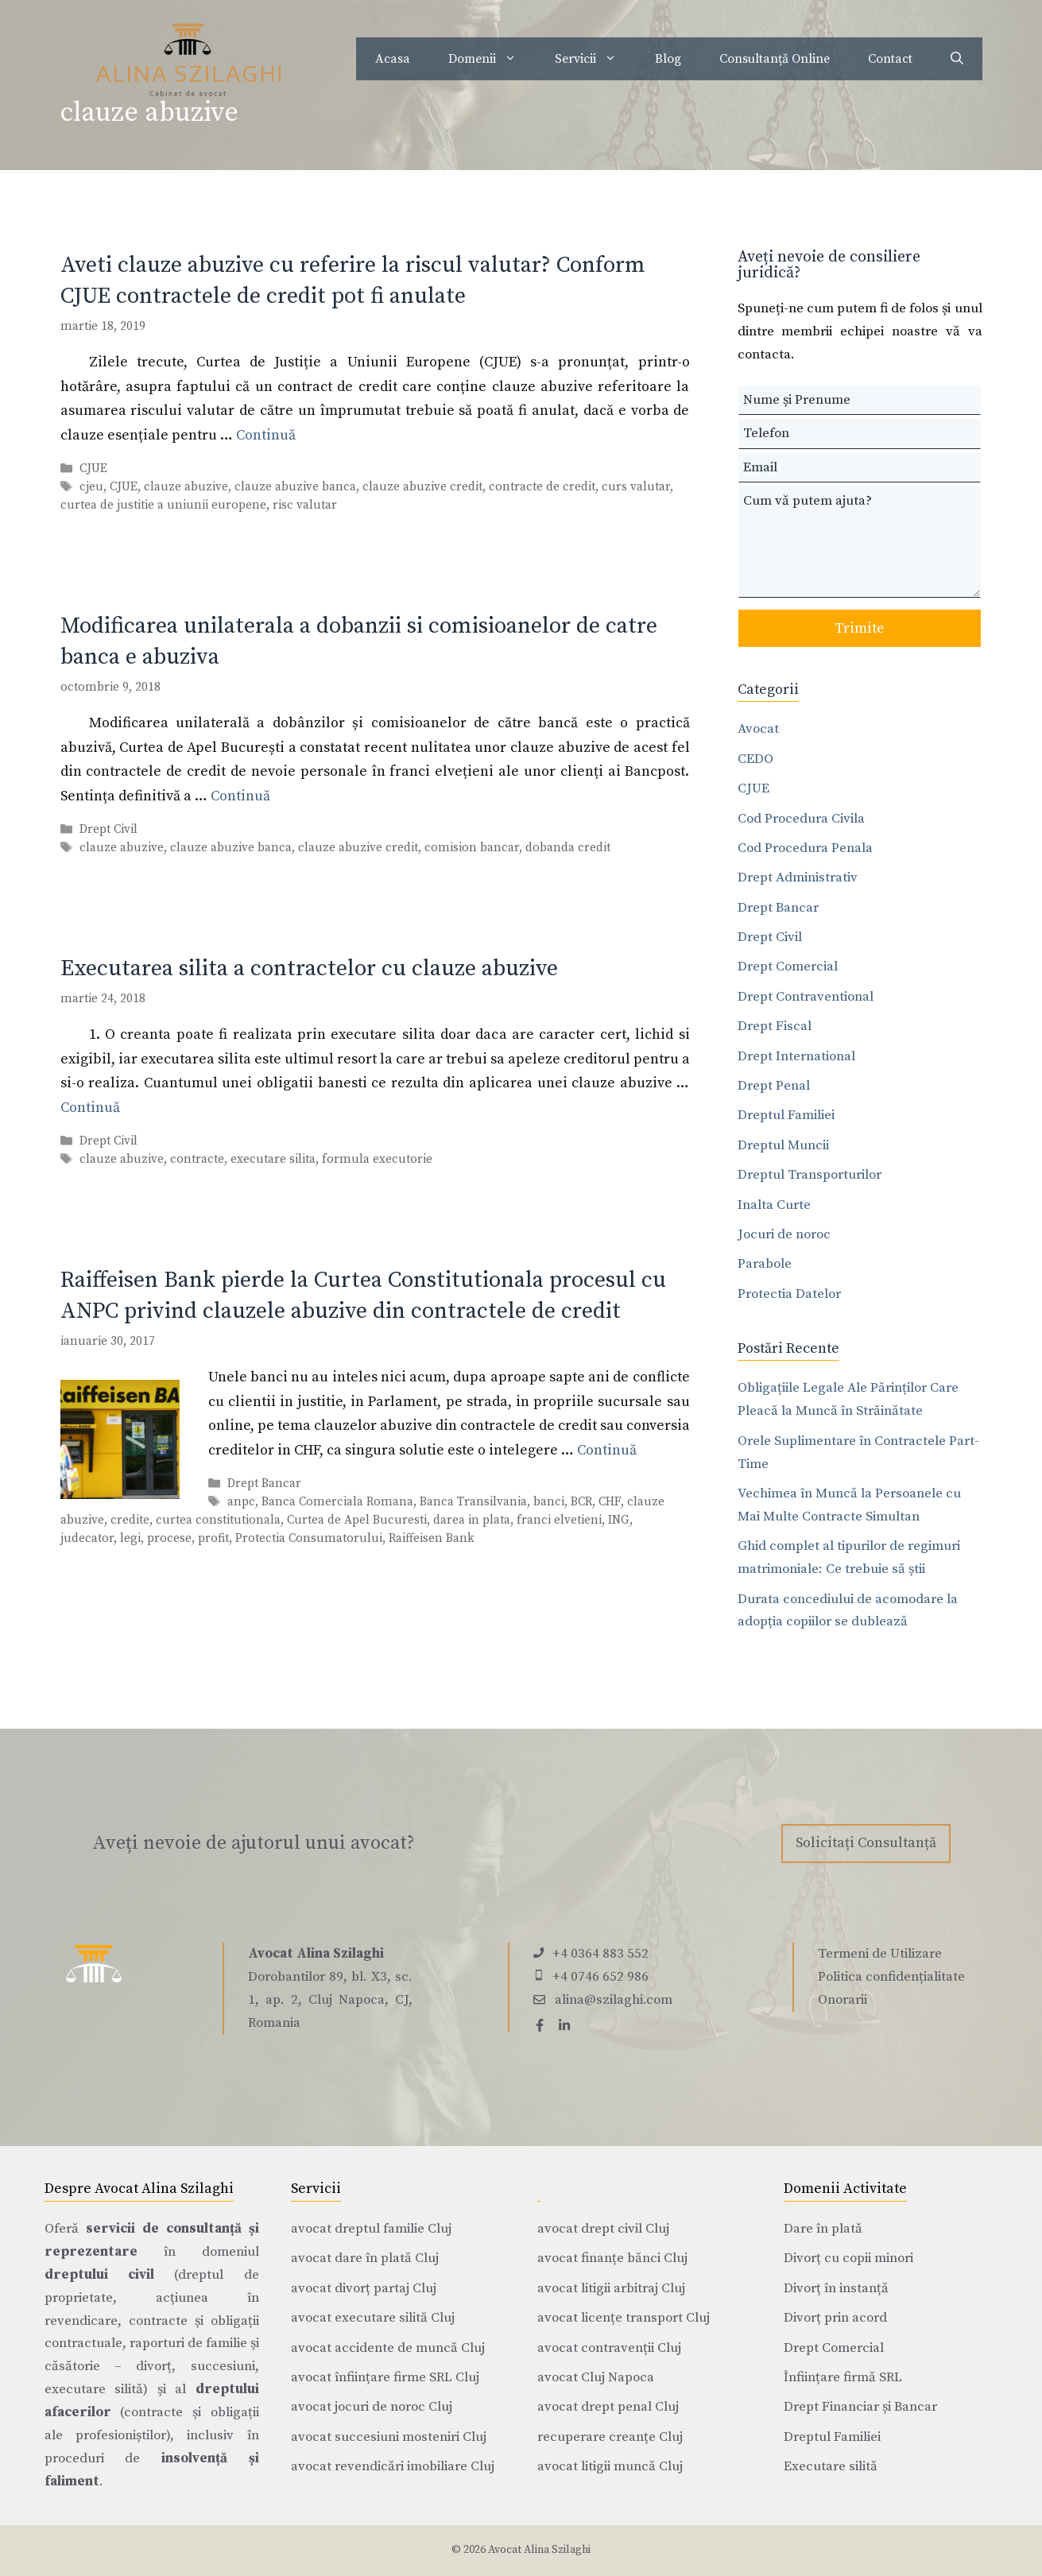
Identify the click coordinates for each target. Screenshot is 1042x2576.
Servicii (595, 58)
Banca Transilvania (473, 1501)
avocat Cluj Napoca (595, 2377)
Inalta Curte (774, 1205)
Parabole (765, 1264)
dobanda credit (567, 847)
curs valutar (636, 486)
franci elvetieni (559, 1520)
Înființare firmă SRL (843, 2377)
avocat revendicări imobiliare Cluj (392, 2466)
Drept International (796, 1056)
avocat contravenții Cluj (609, 2348)
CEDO (755, 759)
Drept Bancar (264, 1483)
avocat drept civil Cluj (603, 2228)
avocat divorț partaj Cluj (363, 2288)
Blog (668, 59)
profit (213, 1538)
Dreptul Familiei (786, 1115)
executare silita (273, 1159)
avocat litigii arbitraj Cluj (611, 2288)
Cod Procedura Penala (805, 848)
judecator (87, 1538)
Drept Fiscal (775, 1026)
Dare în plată (823, 2228)
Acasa (392, 59)
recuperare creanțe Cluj (610, 2437)
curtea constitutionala (218, 1520)
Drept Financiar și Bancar (860, 2406)
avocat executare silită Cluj (373, 2317)
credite (129, 1520)
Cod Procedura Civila (801, 818)
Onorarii (842, 2000)
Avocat (758, 729)
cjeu (91, 486)
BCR (581, 1501)
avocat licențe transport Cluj (623, 2317)
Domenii (492, 58)
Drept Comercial (788, 966)
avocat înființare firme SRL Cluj (385, 2377)
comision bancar (471, 847)
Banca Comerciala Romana (337, 1501)
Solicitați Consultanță (866, 1843)
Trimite (860, 628)
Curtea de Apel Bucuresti (357, 1520)
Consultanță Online (774, 59)
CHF (609, 1501)
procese (169, 1538)
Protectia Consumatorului (308, 1538)
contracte (197, 1159)
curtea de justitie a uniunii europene (163, 505)
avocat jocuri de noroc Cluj (371, 2406)
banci (548, 1501)
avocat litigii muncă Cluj (610, 2466)
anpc (241, 1501)
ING (618, 1520)
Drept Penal (774, 1085)
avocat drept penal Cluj (608, 2406)
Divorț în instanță (836, 2288)
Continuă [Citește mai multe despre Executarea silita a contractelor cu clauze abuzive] (90, 1107)
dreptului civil (99, 2275)
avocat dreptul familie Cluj (371, 2228)
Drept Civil (108, 829)
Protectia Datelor (789, 1294)
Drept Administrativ (798, 877)
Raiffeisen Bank (432, 1538)
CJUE (93, 468)
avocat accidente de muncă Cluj (388, 2348)
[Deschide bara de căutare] (957, 58)
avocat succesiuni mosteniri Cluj (388, 2437)
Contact (890, 59)
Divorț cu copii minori (848, 2258)
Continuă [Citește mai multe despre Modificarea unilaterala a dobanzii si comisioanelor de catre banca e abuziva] (240, 796)
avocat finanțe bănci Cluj (612, 2258)
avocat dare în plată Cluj (365, 2258)
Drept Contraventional (805, 996)
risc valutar (305, 505)
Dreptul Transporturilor (809, 1174)
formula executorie (377, 1159)
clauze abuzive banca (295, 486)
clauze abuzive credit (422, 486)
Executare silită (830, 2466)
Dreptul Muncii (783, 1145)
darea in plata (471, 1520)
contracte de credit (542, 486)
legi (130, 1538)
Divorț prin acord (835, 2317)
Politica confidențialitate (891, 1976)
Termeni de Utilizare (880, 1953)
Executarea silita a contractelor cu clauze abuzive (309, 968)
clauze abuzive (186, 486)
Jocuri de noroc (784, 1234)
